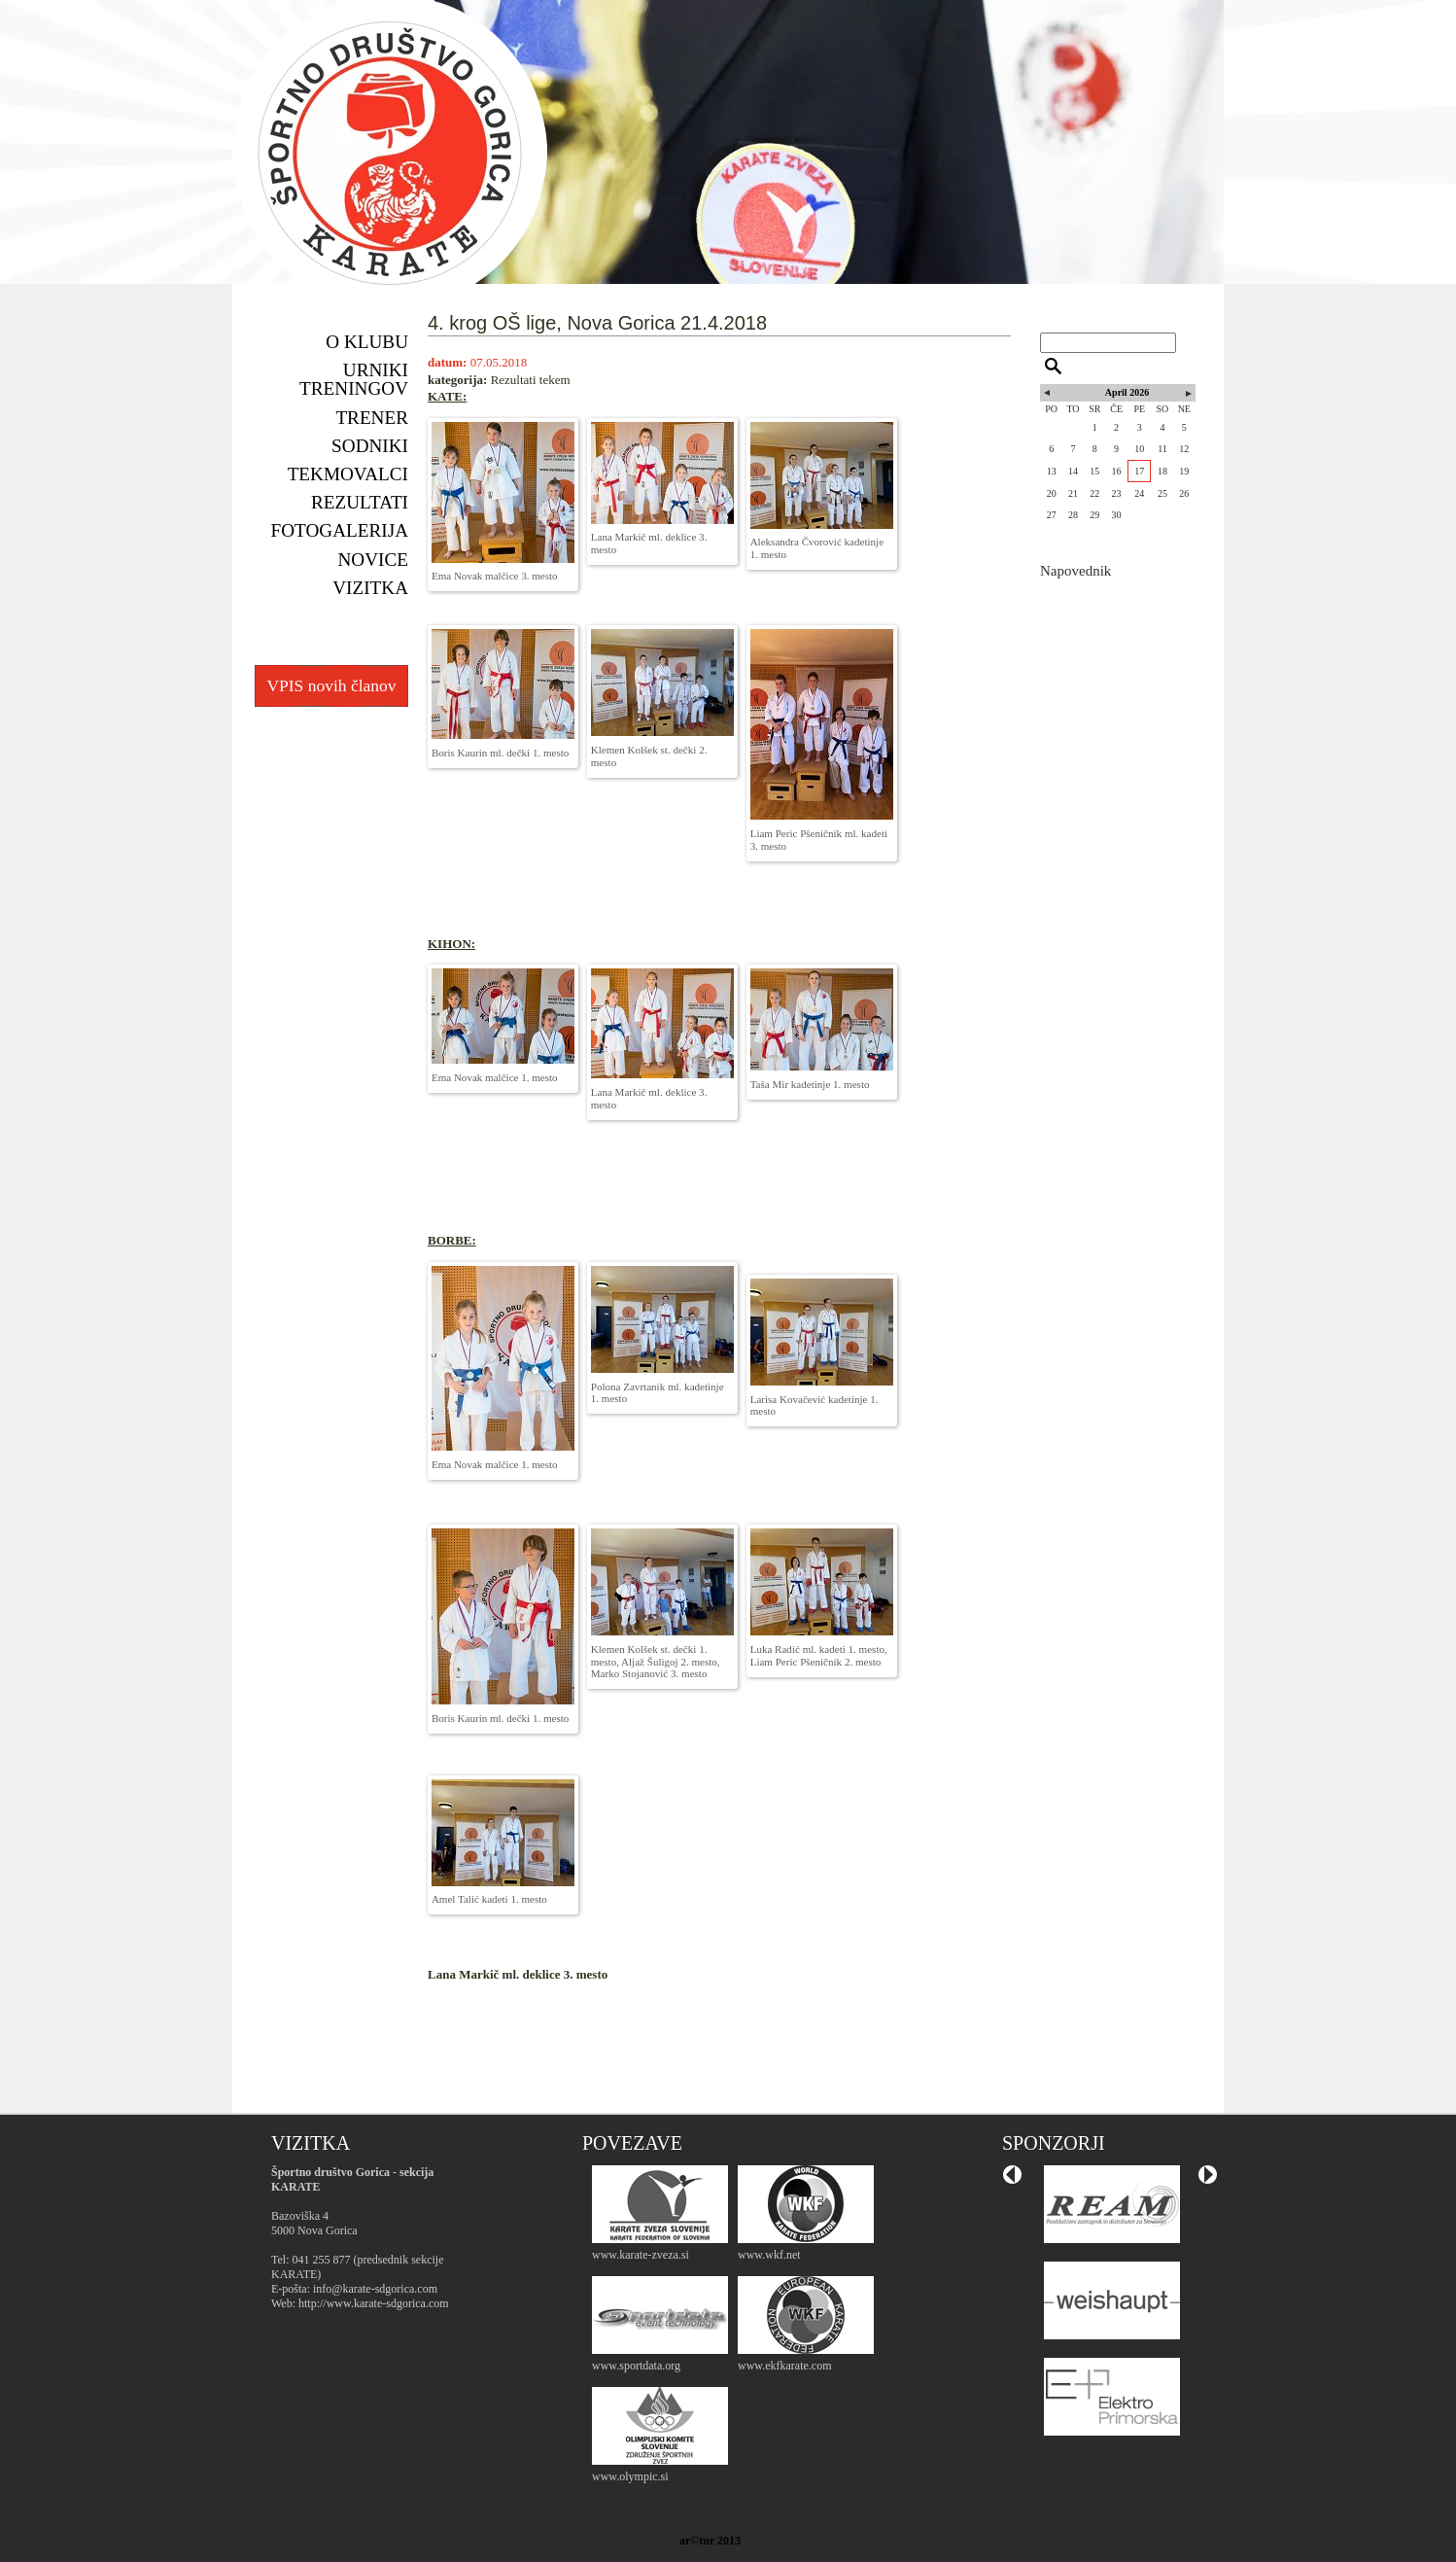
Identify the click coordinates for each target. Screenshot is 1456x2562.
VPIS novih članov (331, 685)
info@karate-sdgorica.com (375, 2289)
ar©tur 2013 (710, 2540)
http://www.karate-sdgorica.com (373, 2303)
